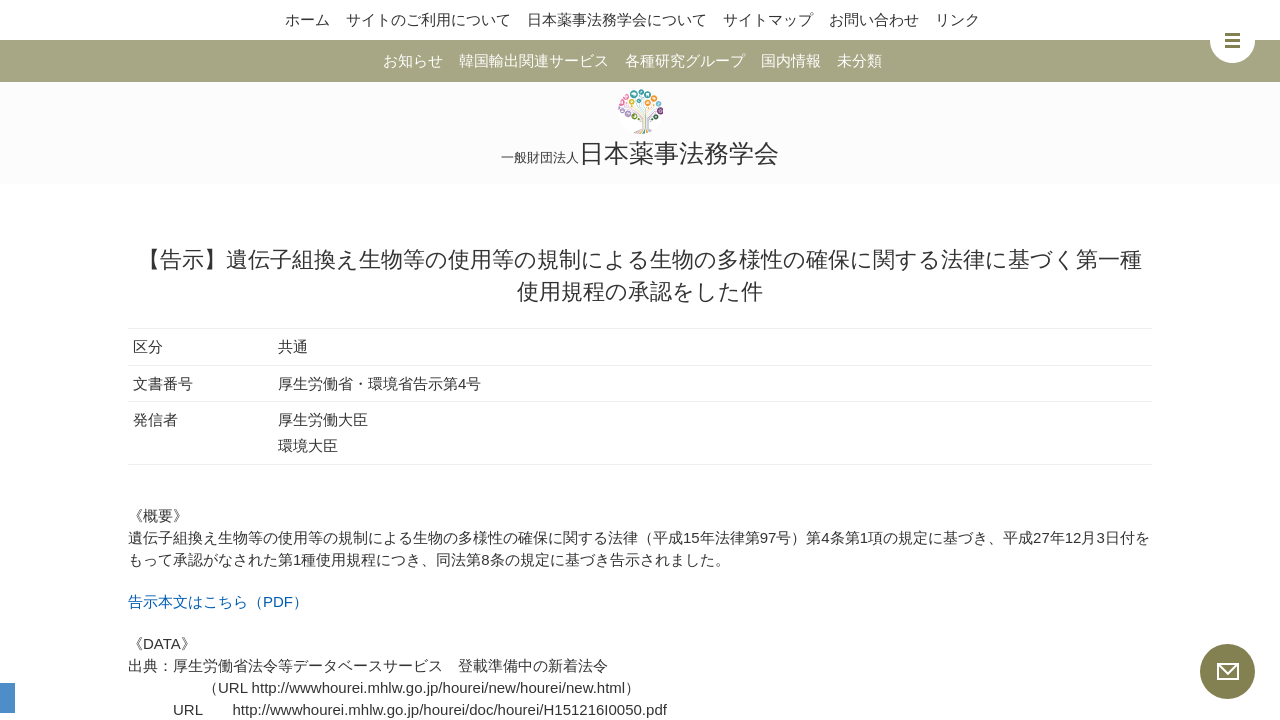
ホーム (307, 19)
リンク (957, 19)
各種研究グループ (685, 60)
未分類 (859, 60)
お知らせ (413, 60)
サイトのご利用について (428, 19)
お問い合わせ (874, 19)
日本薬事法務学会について (617, 19)
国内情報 (791, 60)
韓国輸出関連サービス (534, 60)
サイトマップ (768, 19)
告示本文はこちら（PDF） (218, 601)
